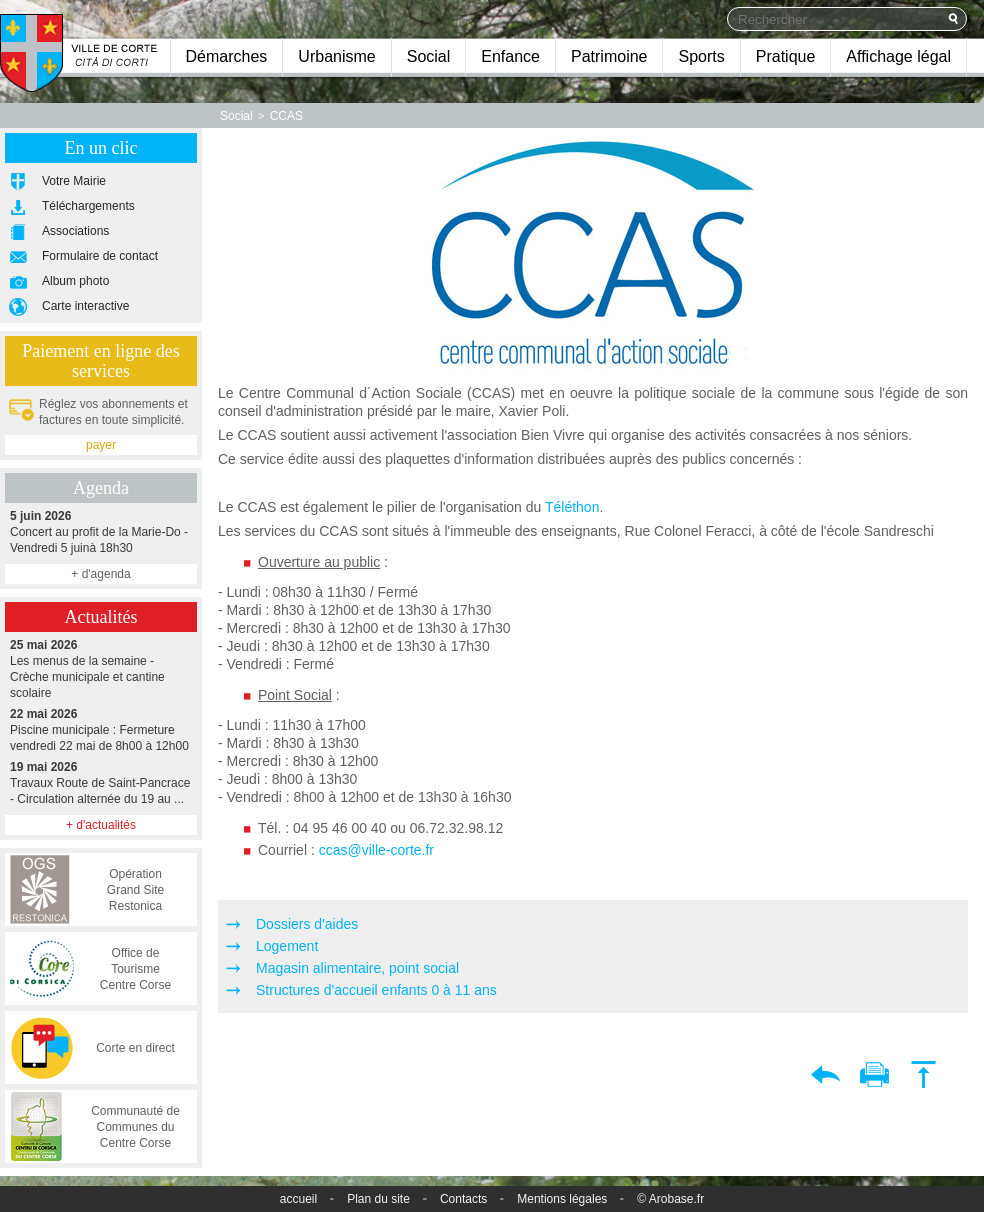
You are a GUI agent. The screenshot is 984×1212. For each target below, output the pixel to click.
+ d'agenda (100, 574)
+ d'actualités (101, 825)
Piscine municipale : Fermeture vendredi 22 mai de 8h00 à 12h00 (101, 729)
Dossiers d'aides (307, 924)
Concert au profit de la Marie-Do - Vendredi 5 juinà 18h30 (101, 531)
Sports (701, 56)
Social (429, 56)
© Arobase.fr (670, 1199)
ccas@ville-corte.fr (376, 850)
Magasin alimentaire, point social (357, 968)
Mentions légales (562, 1199)
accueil (298, 1199)
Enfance (510, 56)
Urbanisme (336, 56)
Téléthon (572, 507)
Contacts (463, 1199)
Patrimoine (609, 56)
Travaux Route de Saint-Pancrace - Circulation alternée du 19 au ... (101, 782)
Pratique (786, 56)
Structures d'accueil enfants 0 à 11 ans (376, 990)
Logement (287, 946)
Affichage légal (898, 56)
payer (101, 445)
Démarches (227, 56)
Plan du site (378, 1199)
